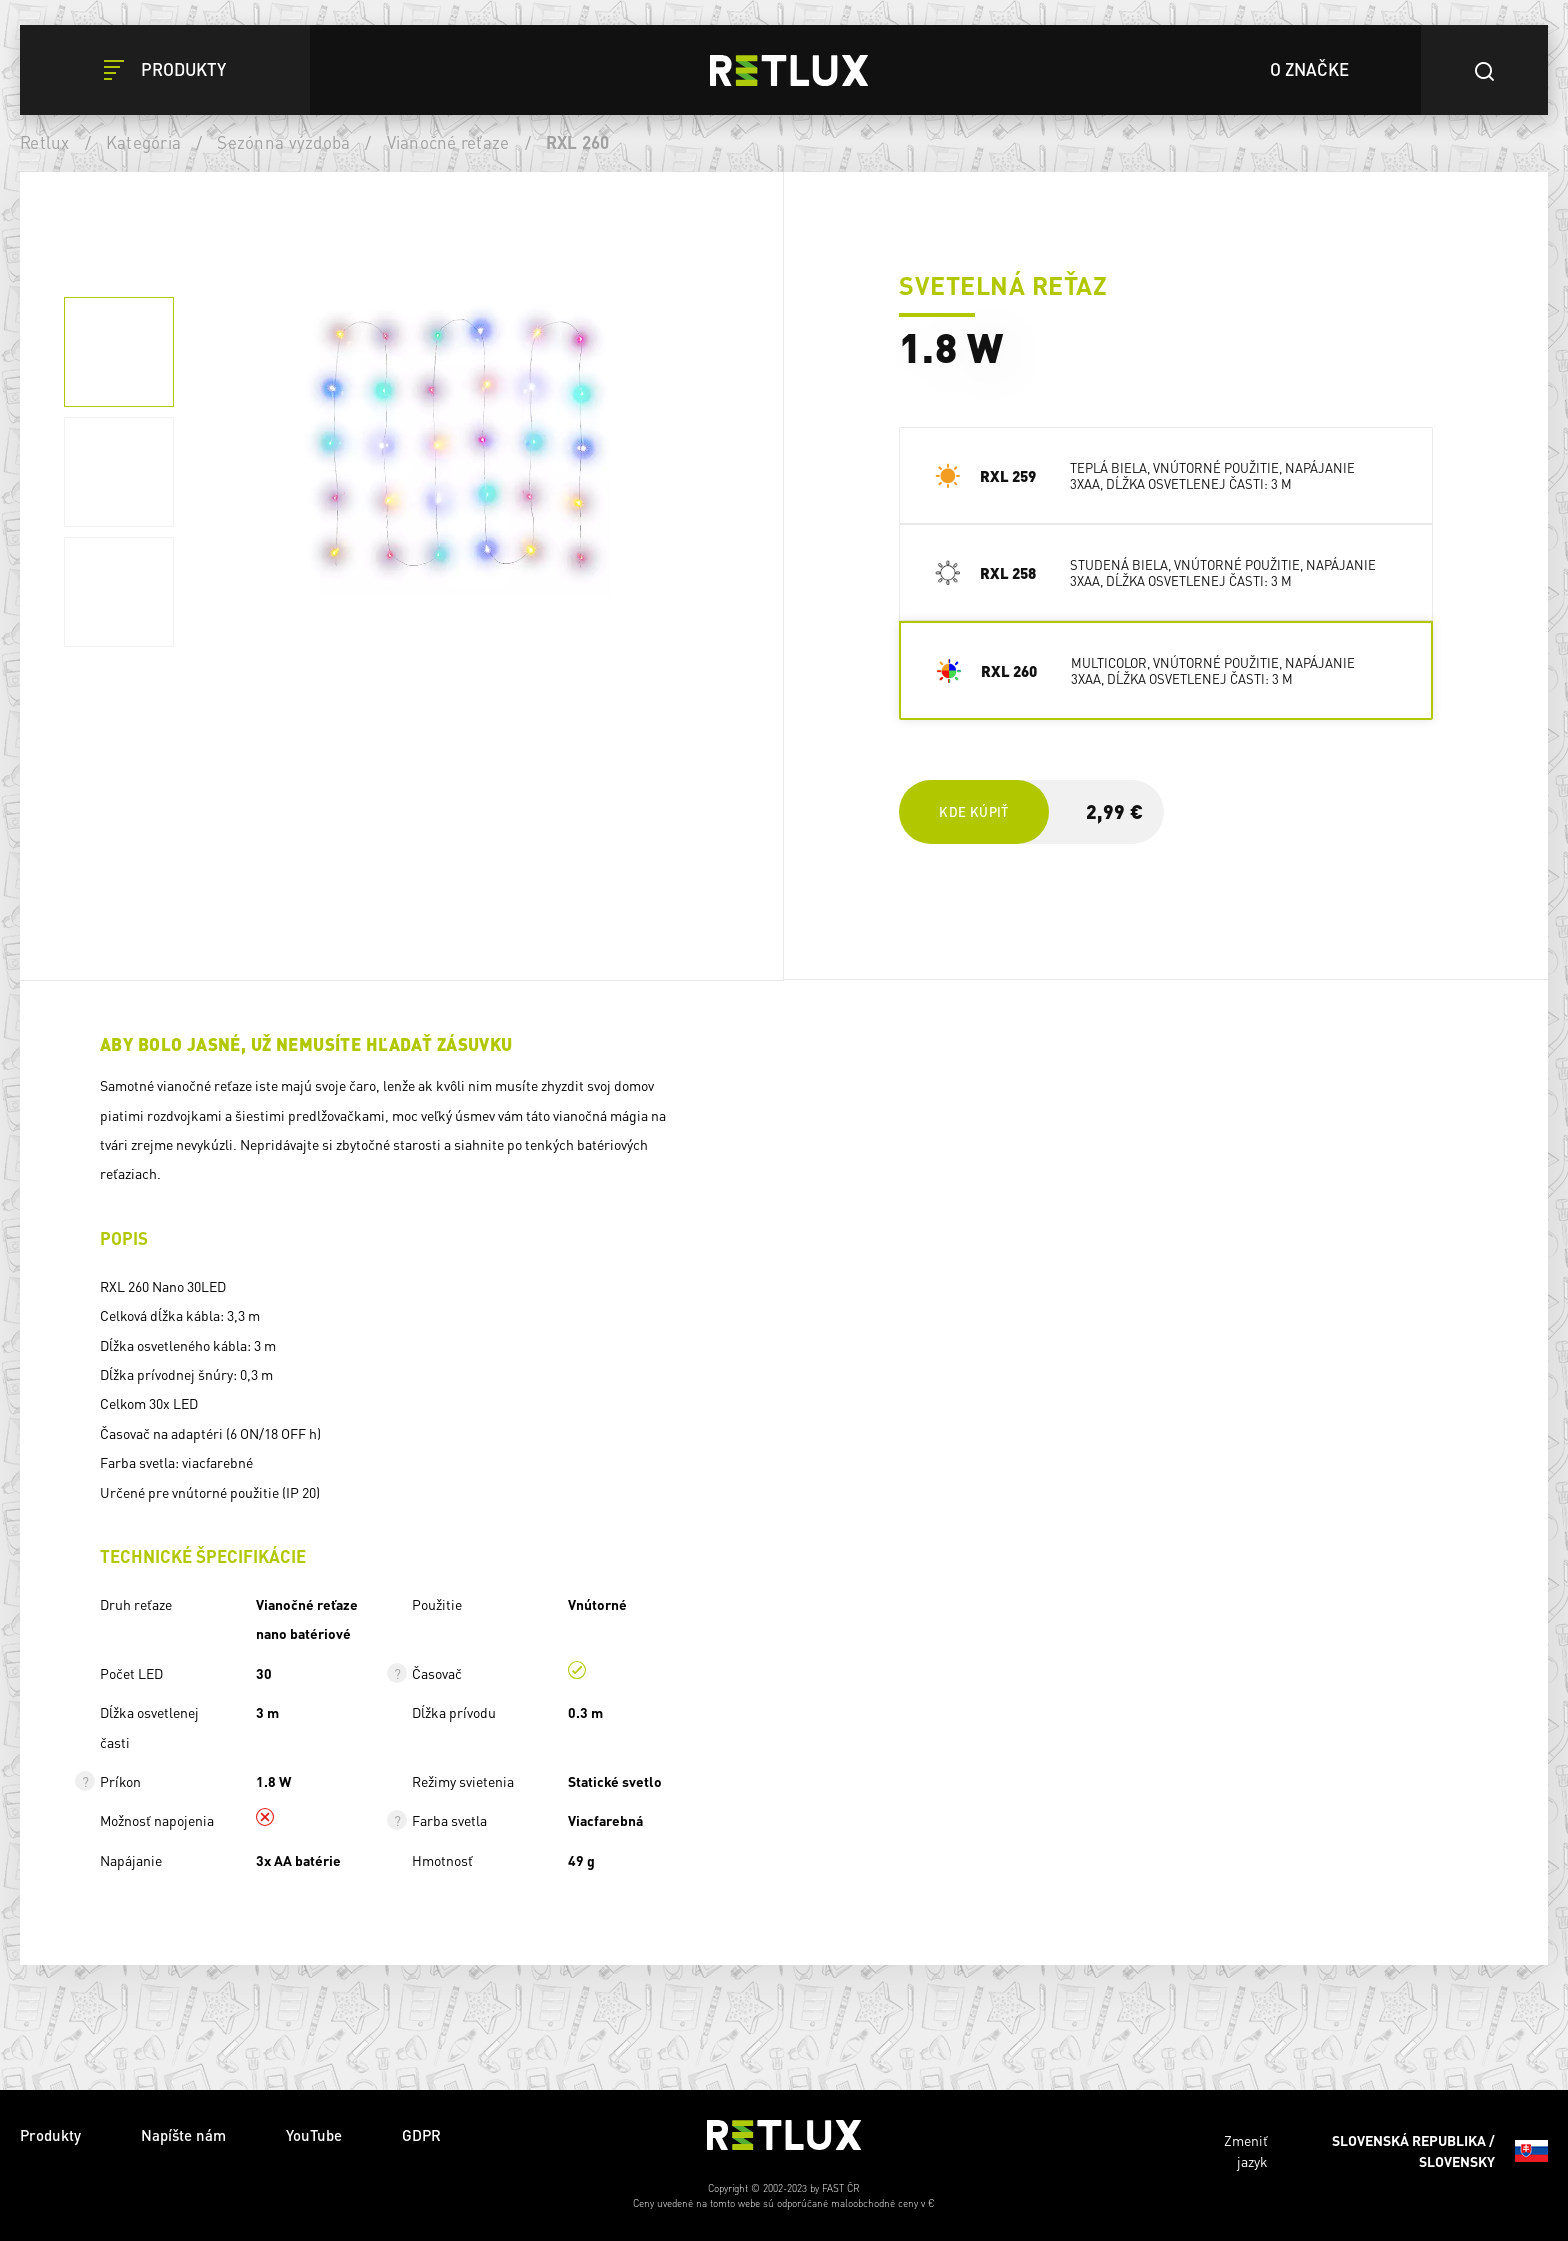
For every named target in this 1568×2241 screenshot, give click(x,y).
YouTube (314, 2135)
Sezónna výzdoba (283, 142)
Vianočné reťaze (448, 142)
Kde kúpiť (973, 811)
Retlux (45, 142)
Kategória (143, 142)
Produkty (50, 2135)
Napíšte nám (183, 2135)
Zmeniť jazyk (1386, 2151)
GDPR (421, 2135)
